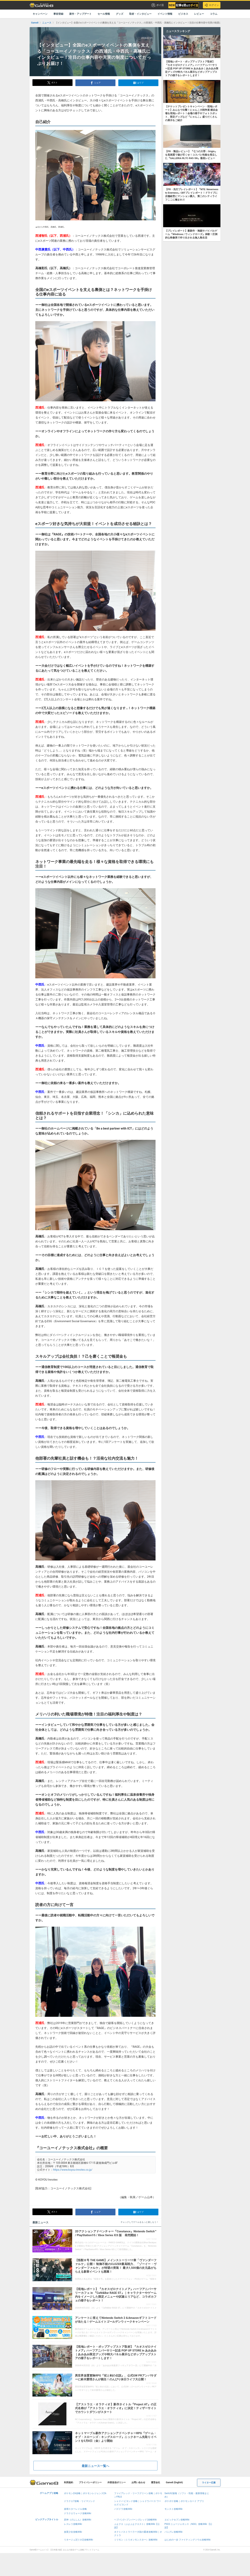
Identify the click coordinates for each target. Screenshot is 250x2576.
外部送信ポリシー (116, 2482)
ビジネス (183, 13)
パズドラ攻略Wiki (123, 2509)
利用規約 (68, 2482)
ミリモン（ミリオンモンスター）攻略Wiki (135, 2539)
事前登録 (58, 13)
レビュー (199, 13)
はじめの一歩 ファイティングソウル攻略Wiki (188, 2539)
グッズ (119, 13)
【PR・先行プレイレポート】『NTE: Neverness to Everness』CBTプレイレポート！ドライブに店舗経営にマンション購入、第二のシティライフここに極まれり (191, 194)
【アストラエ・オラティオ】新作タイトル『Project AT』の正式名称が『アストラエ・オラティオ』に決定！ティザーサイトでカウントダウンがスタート (115, 2408)
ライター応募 (209, 2482)
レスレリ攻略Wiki (73, 2524)
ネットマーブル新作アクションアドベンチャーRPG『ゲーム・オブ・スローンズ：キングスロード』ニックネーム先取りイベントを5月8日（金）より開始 (115, 2437)
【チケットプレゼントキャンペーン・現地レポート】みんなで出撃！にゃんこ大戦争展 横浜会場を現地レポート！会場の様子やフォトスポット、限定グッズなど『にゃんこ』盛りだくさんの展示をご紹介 (191, 113)
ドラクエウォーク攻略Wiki (77, 2513)
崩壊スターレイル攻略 (75, 2509)
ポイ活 (157, 5)
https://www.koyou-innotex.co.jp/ (72, 2169)
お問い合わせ (138, 2482)
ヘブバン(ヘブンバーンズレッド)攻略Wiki (135, 2519)
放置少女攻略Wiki (73, 2532)
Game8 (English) (174, 2482)
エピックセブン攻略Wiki (177, 2519)
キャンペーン (40, 13)
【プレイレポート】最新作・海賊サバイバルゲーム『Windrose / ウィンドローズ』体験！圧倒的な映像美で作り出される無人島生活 (191, 234)
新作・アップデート (80, 13)
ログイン (211, 5)
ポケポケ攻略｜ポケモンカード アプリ (184, 2501)
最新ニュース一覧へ (95, 2466)
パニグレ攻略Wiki (174, 2532)
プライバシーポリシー (90, 2482)
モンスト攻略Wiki (174, 2509)
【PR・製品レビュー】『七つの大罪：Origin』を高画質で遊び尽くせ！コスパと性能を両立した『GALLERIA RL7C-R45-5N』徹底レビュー (191, 155)
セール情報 (104, 13)
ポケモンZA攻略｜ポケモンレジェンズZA (85, 2493)
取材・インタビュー (140, 13)
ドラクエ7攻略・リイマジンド (79, 2501)
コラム (213, 13)
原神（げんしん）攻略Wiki (77, 2519)
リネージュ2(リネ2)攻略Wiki (78, 2539)
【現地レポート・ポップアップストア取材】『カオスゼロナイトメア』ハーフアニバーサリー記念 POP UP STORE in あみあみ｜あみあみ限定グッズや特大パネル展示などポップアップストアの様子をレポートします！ (191, 68)
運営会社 (155, 2482)
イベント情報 (164, 13)
